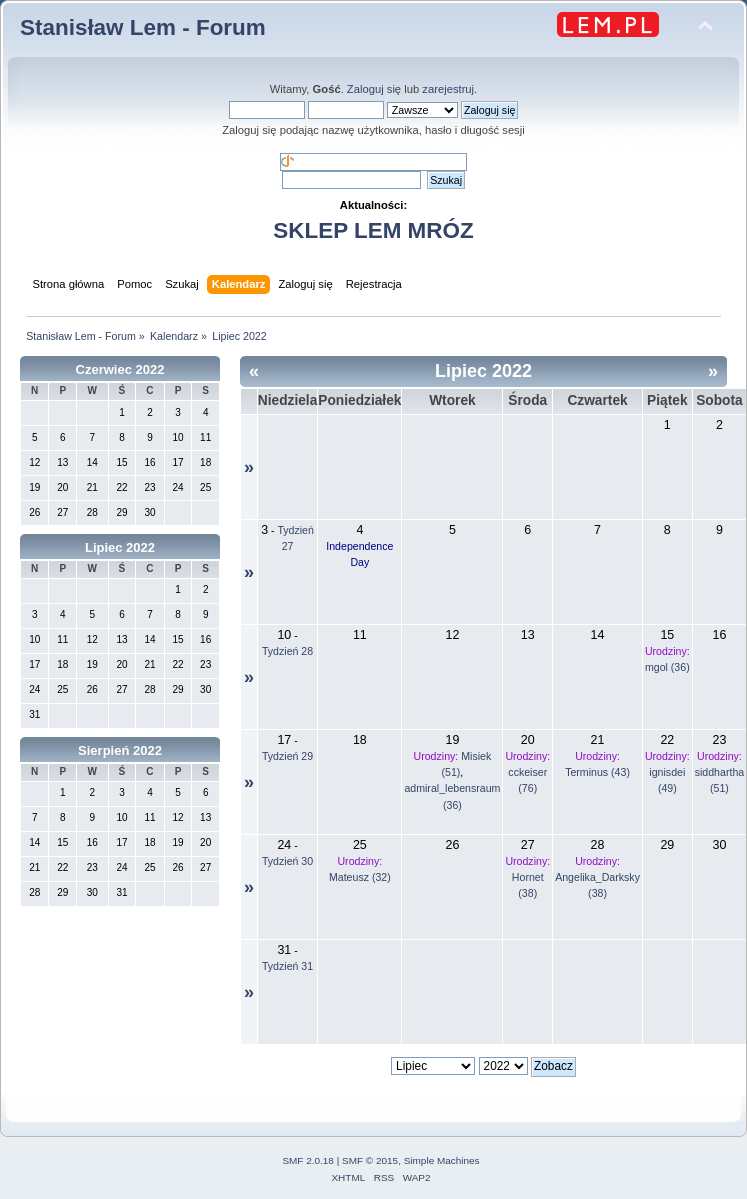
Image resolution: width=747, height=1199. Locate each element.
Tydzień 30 (287, 861)
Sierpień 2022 (120, 750)
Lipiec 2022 (120, 547)
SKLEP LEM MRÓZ (373, 230)
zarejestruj (448, 89)
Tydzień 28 (287, 651)
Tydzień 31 (287, 966)
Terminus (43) (597, 772)
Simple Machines (442, 1160)
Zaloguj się (374, 89)
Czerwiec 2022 (120, 369)
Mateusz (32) (360, 877)
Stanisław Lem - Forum (143, 27)
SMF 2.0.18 (308, 1160)
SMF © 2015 (370, 1160)
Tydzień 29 (287, 756)
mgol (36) (667, 667)
